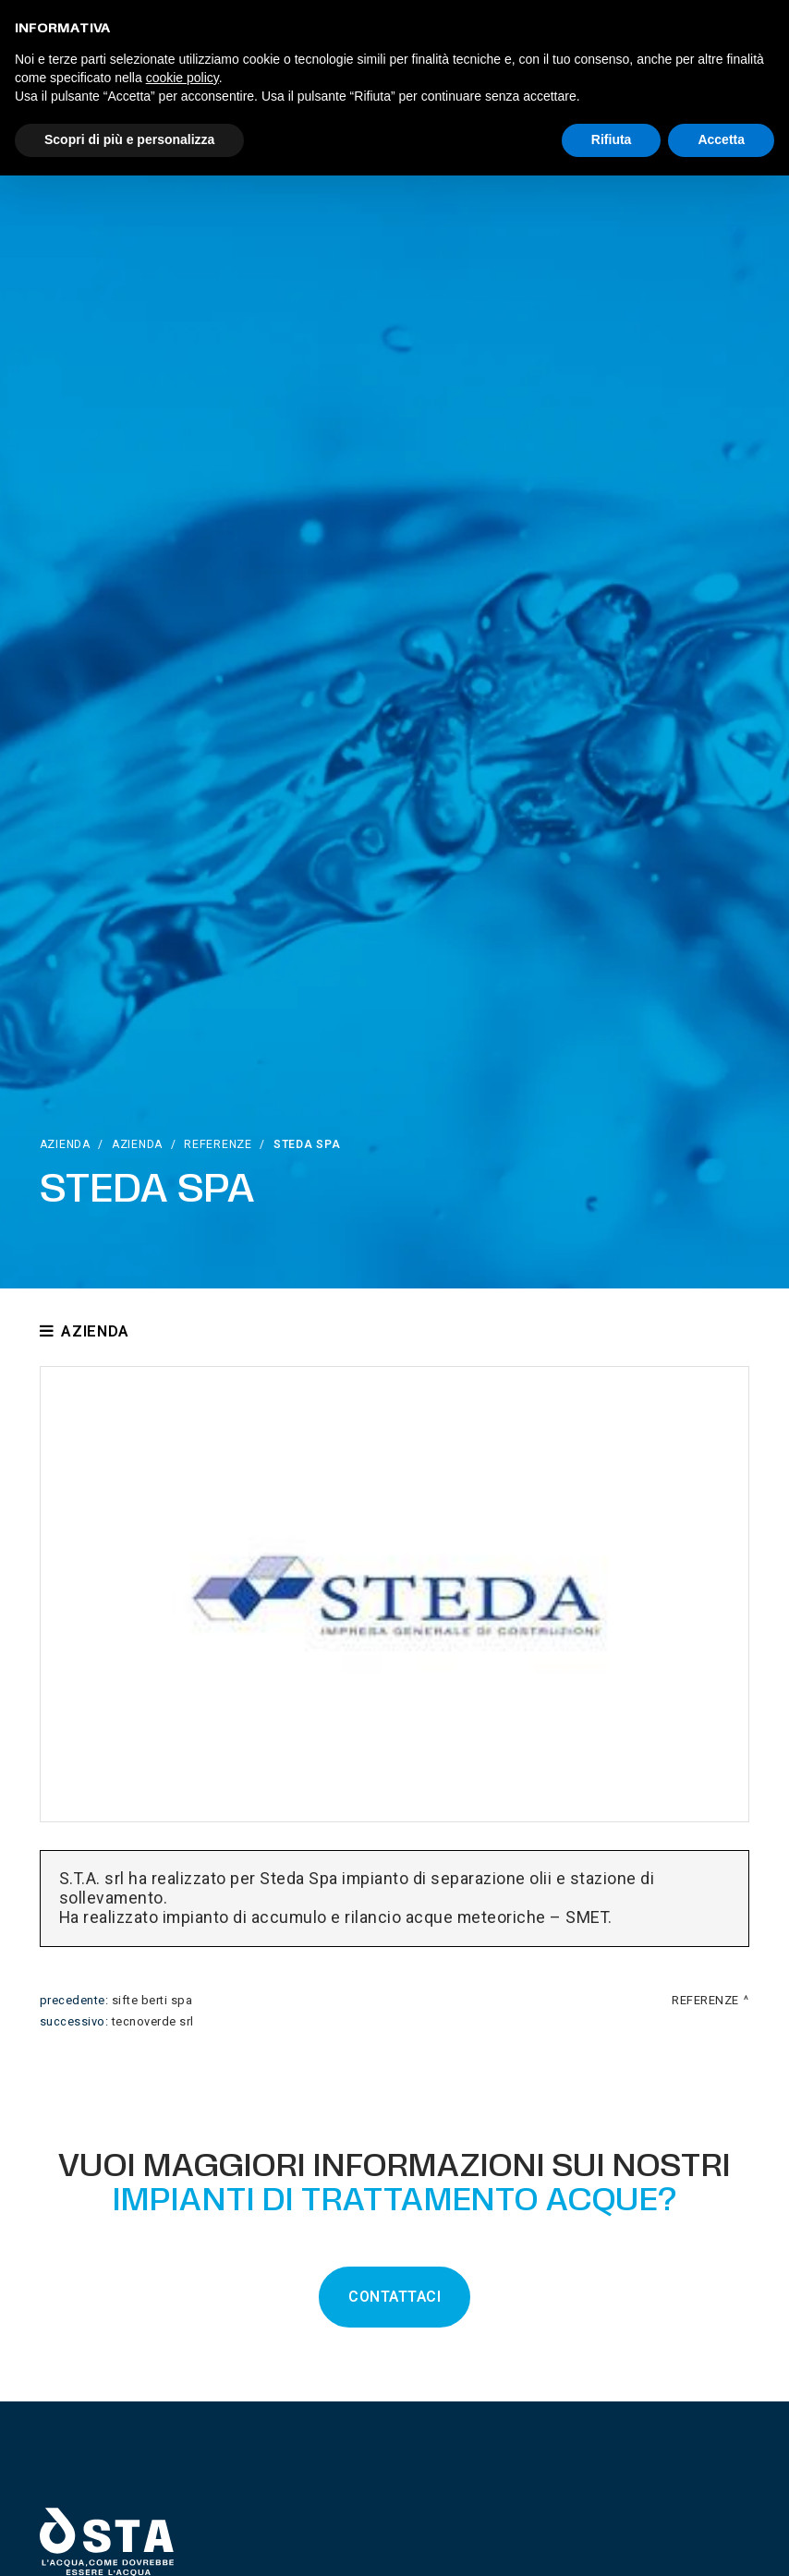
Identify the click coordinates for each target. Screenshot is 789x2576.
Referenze (217, 1144)
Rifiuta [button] (611, 139)
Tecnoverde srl (153, 2022)
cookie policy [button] (182, 77)
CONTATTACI (394, 2297)
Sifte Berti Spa (152, 2000)
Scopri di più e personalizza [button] (129, 139)
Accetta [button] (721, 139)
